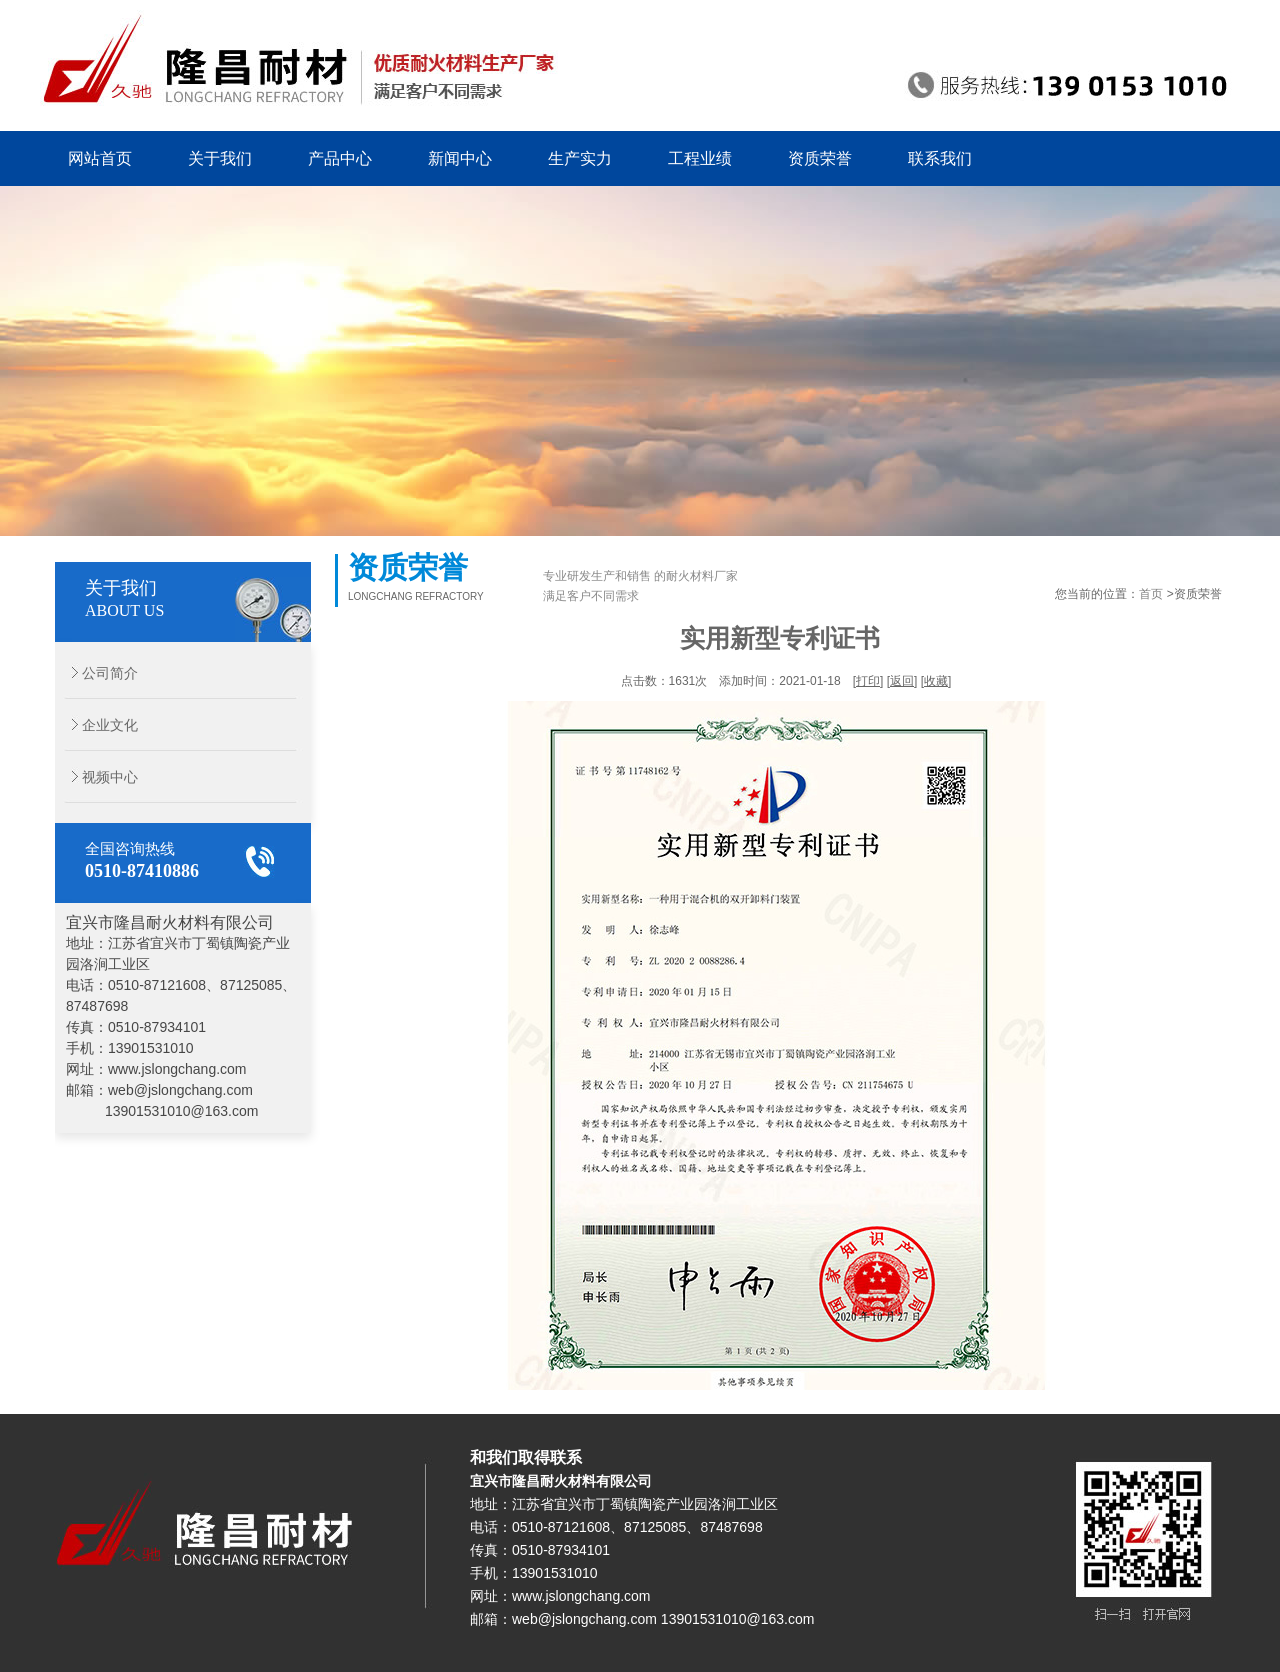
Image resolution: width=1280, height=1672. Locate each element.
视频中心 (96, 777)
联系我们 (940, 158)
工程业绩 (700, 158)
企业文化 (96, 725)
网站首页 (100, 158)
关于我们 (220, 158)
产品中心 (340, 158)
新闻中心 (460, 158)
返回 (902, 681)
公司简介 (96, 673)
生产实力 (580, 158)
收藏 (936, 681)
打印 (868, 681)
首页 (1151, 594)
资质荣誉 (820, 158)
